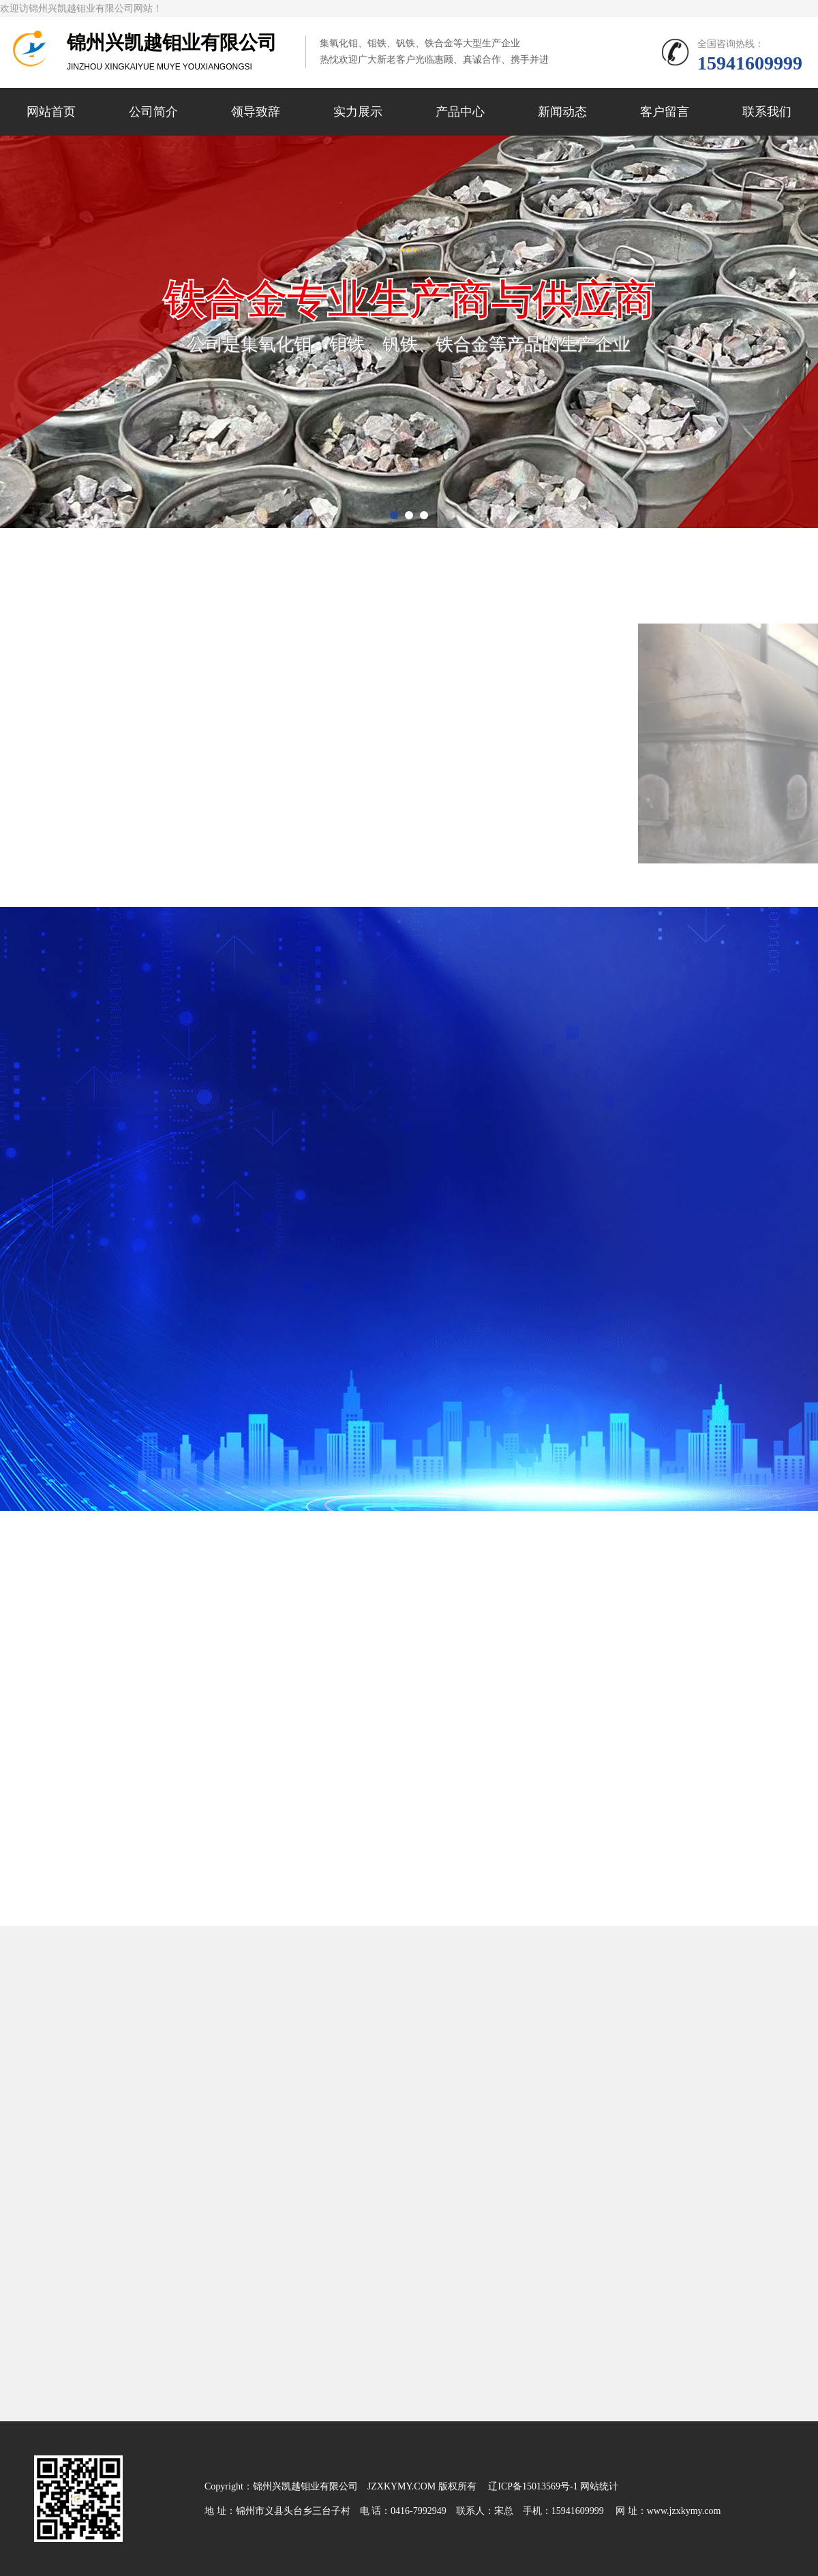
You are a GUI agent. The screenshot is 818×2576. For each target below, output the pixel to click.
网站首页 (51, 112)
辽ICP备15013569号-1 (532, 2486)
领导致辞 (255, 112)
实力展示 (357, 112)
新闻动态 (562, 112)
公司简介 (153, 112)
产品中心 (460, 112)
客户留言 (664, 112)
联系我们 (766, 112)
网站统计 (599, 2486)
